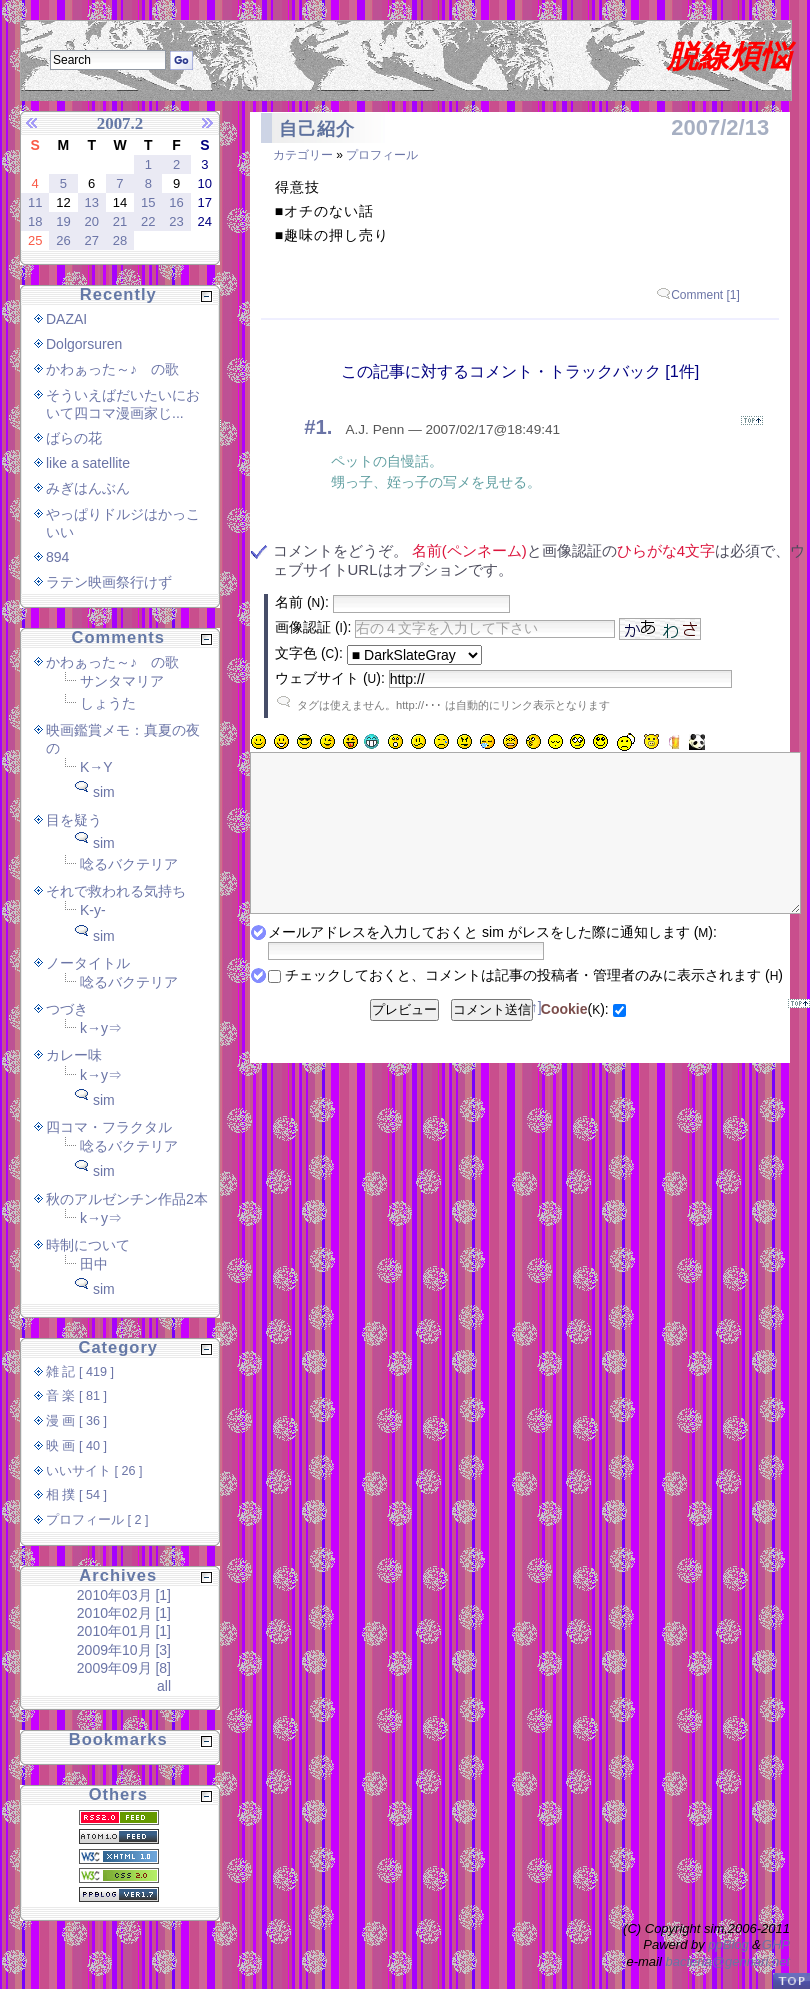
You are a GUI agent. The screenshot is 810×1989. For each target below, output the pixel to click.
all (164, 1686)
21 (120, 221)
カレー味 (74, 1055)
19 (63, 221)
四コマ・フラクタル (109, 1127)
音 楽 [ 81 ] (76, 1396)
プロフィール (382, 155)
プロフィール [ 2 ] (97, 1520)
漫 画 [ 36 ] (76, 1421)
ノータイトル (88, 963)
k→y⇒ (101, 1028)
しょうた (108, 703)
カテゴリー (303, 155)
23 (176, 221)
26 (63, 240)
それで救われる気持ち (116, 891)
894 (57, 557)
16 (176, 202)
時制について (88, 1245)
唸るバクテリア (129, 864)
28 (120, 240)
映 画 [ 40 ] (76, 1446)
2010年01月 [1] (124, 1631)
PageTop (791, 1980)
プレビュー (404, 1039)
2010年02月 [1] (124, 1613)
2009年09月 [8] (124, 1668)
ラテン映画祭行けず (109, 582)
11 (35, 202)
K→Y (96, 767)
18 (35, 221)
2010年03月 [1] (124, 1595)
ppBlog (728, 1944)
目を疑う (74, 820)
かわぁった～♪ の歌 (112, 369)
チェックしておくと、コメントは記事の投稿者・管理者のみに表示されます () (534, 1005)
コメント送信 (492, 1039)
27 (91, 240)
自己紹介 (317, 129)
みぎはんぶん (88, 488)
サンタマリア (122, 681)
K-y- (93, 910)
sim (104, 792)
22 (148, 221)
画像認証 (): (313, 627)
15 (148, 202)
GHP (776, 1944)
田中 (94, 1264)
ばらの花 (74, 438)
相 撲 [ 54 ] (76, 1495)
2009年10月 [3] (124, 1650)
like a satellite (88, 463)
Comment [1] (705, 295)
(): (575, 1039)
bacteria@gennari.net (728, 1961)
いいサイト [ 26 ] (94, 1471)
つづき (67, 1009)
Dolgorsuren (84, 344)
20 (91, 221)
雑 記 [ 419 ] (80, 1372)
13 (91, 202)
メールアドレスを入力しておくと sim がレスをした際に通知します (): (492, 962)
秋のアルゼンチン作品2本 (127, 1199)
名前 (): (302, 602)
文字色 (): (309, 653)
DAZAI (66, 319)
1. (323, 427)
